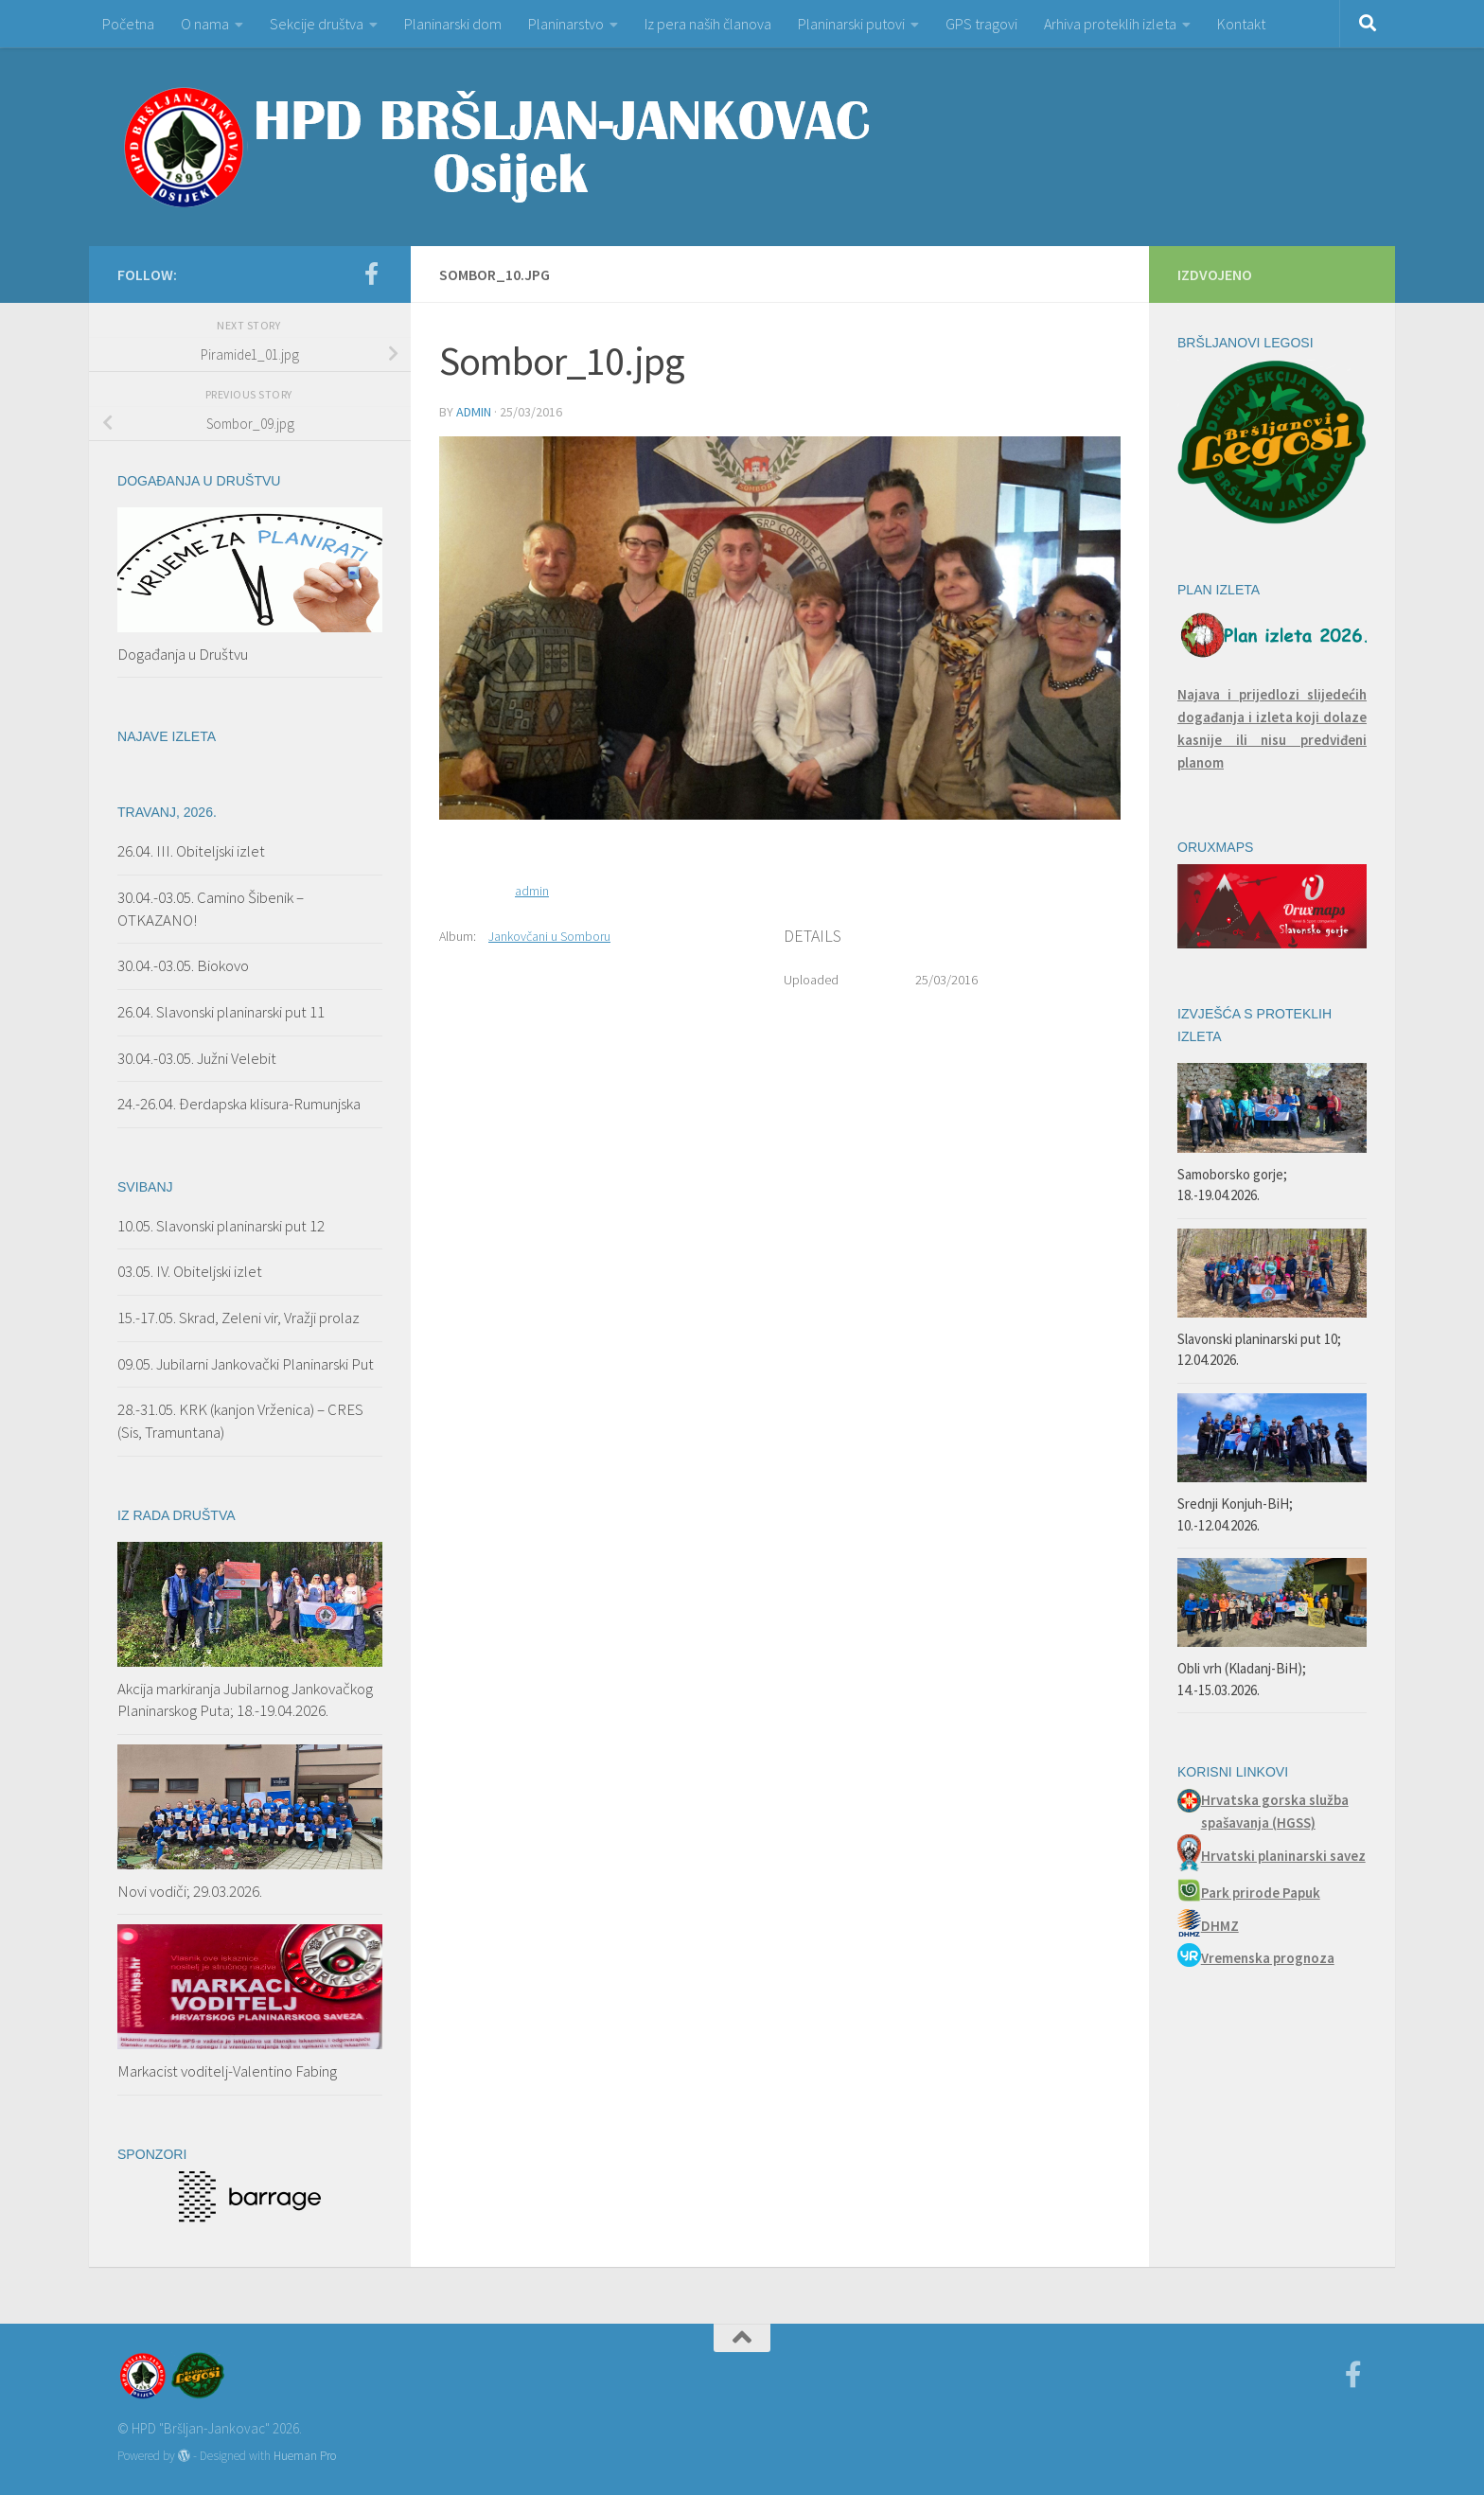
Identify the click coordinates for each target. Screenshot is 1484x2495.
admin (473, 411)
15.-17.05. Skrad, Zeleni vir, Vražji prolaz (238, 1317)
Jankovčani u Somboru (549, 936)
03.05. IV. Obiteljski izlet (189, 1271)
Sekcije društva (316, 23)
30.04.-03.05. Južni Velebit (196, 1058)
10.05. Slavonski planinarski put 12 (221, 1225)
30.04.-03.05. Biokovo (183, 965)
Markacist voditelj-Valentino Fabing (227, 2071)
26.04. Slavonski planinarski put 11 (221, 1011)
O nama (205, 23)
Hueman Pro (305, 2456)
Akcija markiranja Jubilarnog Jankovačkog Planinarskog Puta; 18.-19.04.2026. (245, 1700)
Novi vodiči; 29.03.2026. (189, 1891)
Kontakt (1241, 23)
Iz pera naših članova (708, 23)
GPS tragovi (981, 23)
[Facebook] (371, 273)
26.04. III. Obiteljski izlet (191, 851)
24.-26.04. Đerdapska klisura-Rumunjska (239, 1103)
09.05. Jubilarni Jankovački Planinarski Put (245, 1364)
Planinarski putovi (851, 23)
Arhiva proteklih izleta (1110, 23)
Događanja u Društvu (182, 654)
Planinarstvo (566, 23)
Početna (128, 23)
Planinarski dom (453, 23)
